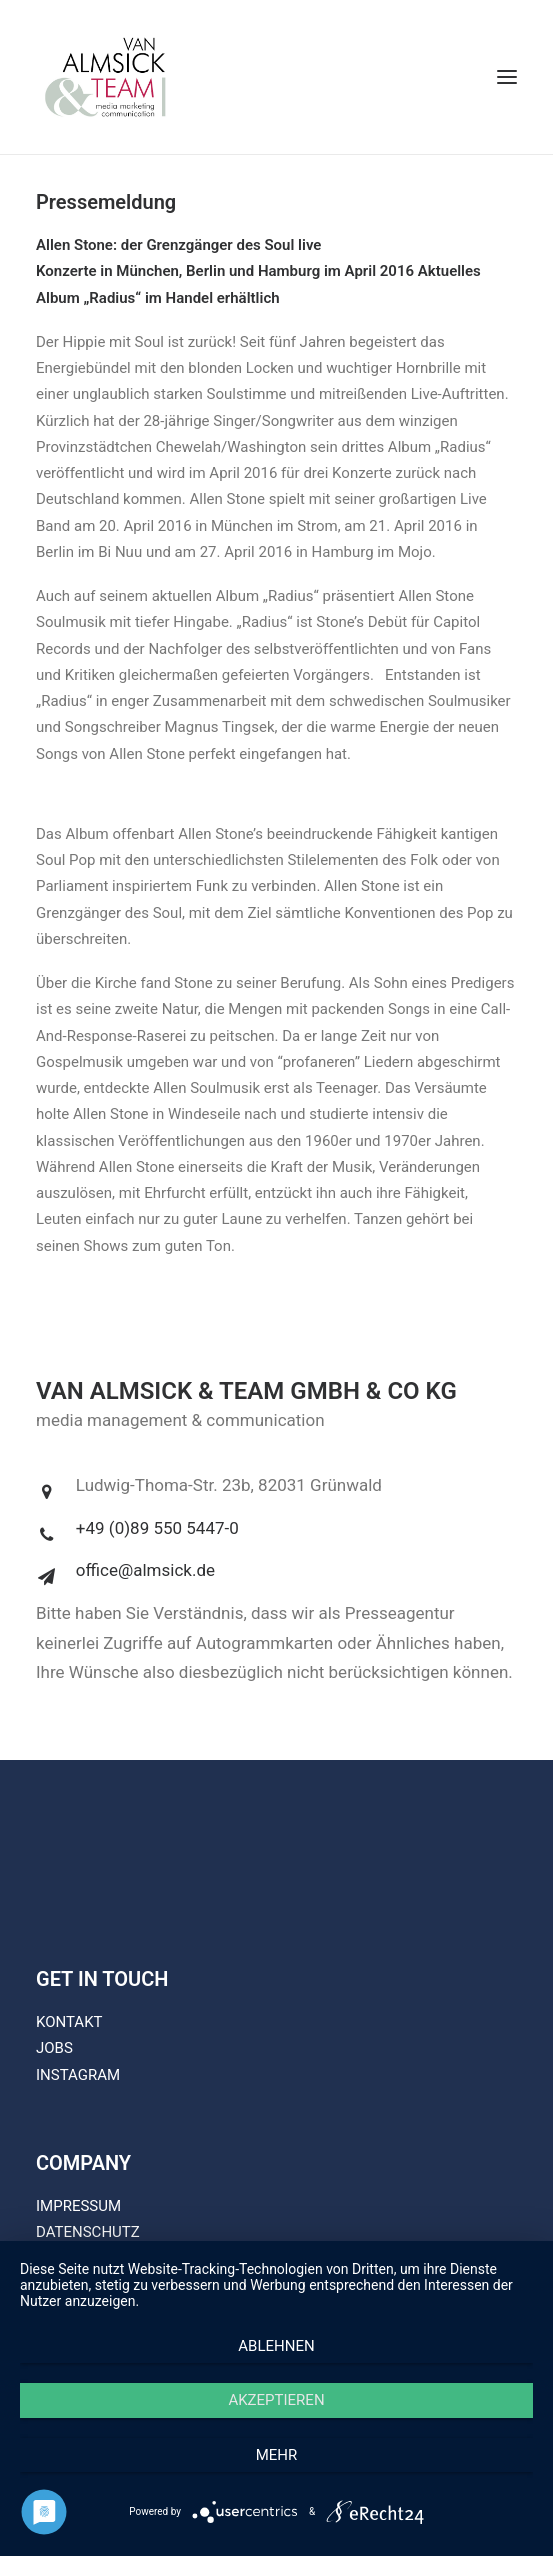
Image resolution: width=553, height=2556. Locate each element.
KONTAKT (69, 2022)
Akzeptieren (276, 2400)
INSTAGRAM (78, 2075)
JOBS (54, 2048)
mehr (277, 2455)
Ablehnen (276, 2346)
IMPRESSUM (78, 2206)
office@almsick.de (145, 1570)
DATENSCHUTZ (88, 2232)
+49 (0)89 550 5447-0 (157, 1528)
